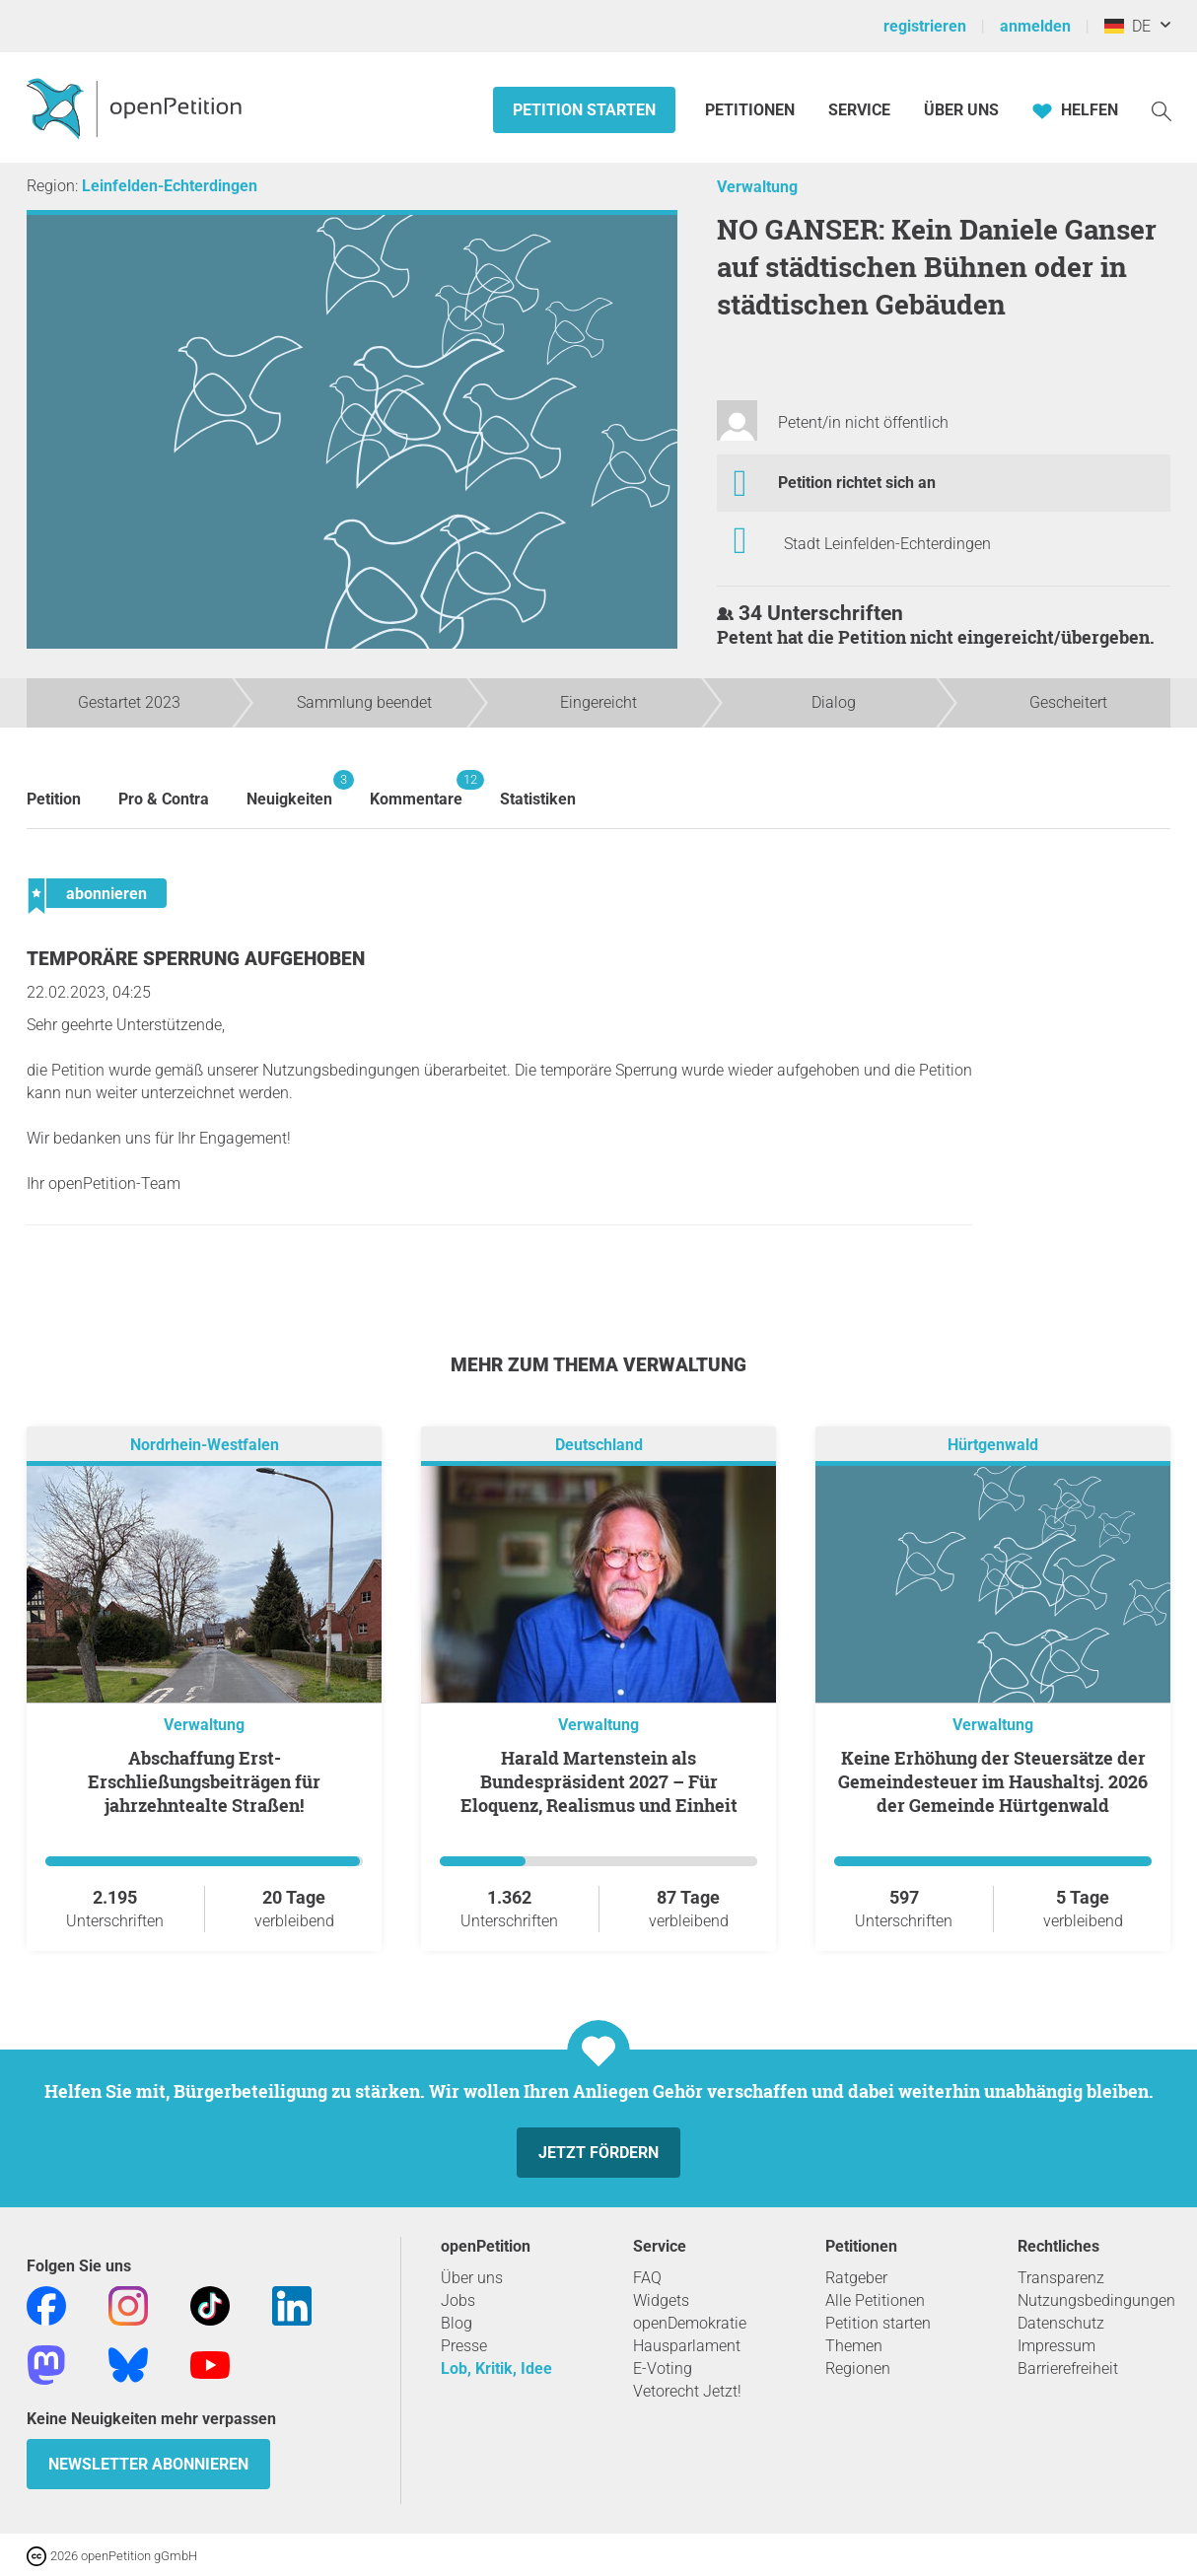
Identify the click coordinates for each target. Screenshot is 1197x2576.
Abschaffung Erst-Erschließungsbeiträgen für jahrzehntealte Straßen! (204, 1781)
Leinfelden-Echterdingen (169, 185)
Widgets (661, 2300)
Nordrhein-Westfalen (204, 1444)
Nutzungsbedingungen (1096, 2300)
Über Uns (961, 110)
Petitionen (752, 110)
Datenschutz (1061, 2323)
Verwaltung (757, 186)
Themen (853, 2345)
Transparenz (1061, 2277)
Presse (464, 2345)
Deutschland (599, 1444)
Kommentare (416, 789)
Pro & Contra (163, 799)
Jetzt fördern (598, 2152)
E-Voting (662, 2368)
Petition (54, 799)
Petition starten (584, 110)
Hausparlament (686, 2345)
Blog (456, 2323)
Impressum (1056, 2345)
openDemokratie (689, 2323)
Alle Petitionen (875, 2300)
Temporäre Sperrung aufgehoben (196, 958)
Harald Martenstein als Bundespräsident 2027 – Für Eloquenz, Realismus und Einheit (599, 1781)
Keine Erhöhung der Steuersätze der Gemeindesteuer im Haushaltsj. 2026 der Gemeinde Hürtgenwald (993, 1781)
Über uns (472, 2277)
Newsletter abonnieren (148, 2464)
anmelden (1035, 26)
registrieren (924, 26)
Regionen (857, 2368)
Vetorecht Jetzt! (687, 2391)
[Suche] (1161, 110)
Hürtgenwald (993, 1444)
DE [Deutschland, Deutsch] (1127, 26)
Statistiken (538, 799)
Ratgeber (856, 2277)
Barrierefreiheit (1068, 2368)
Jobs (458, 2300)
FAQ (647, 2277)
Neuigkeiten (289, 789)
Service (859, 110)
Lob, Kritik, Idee (496, 2368)
